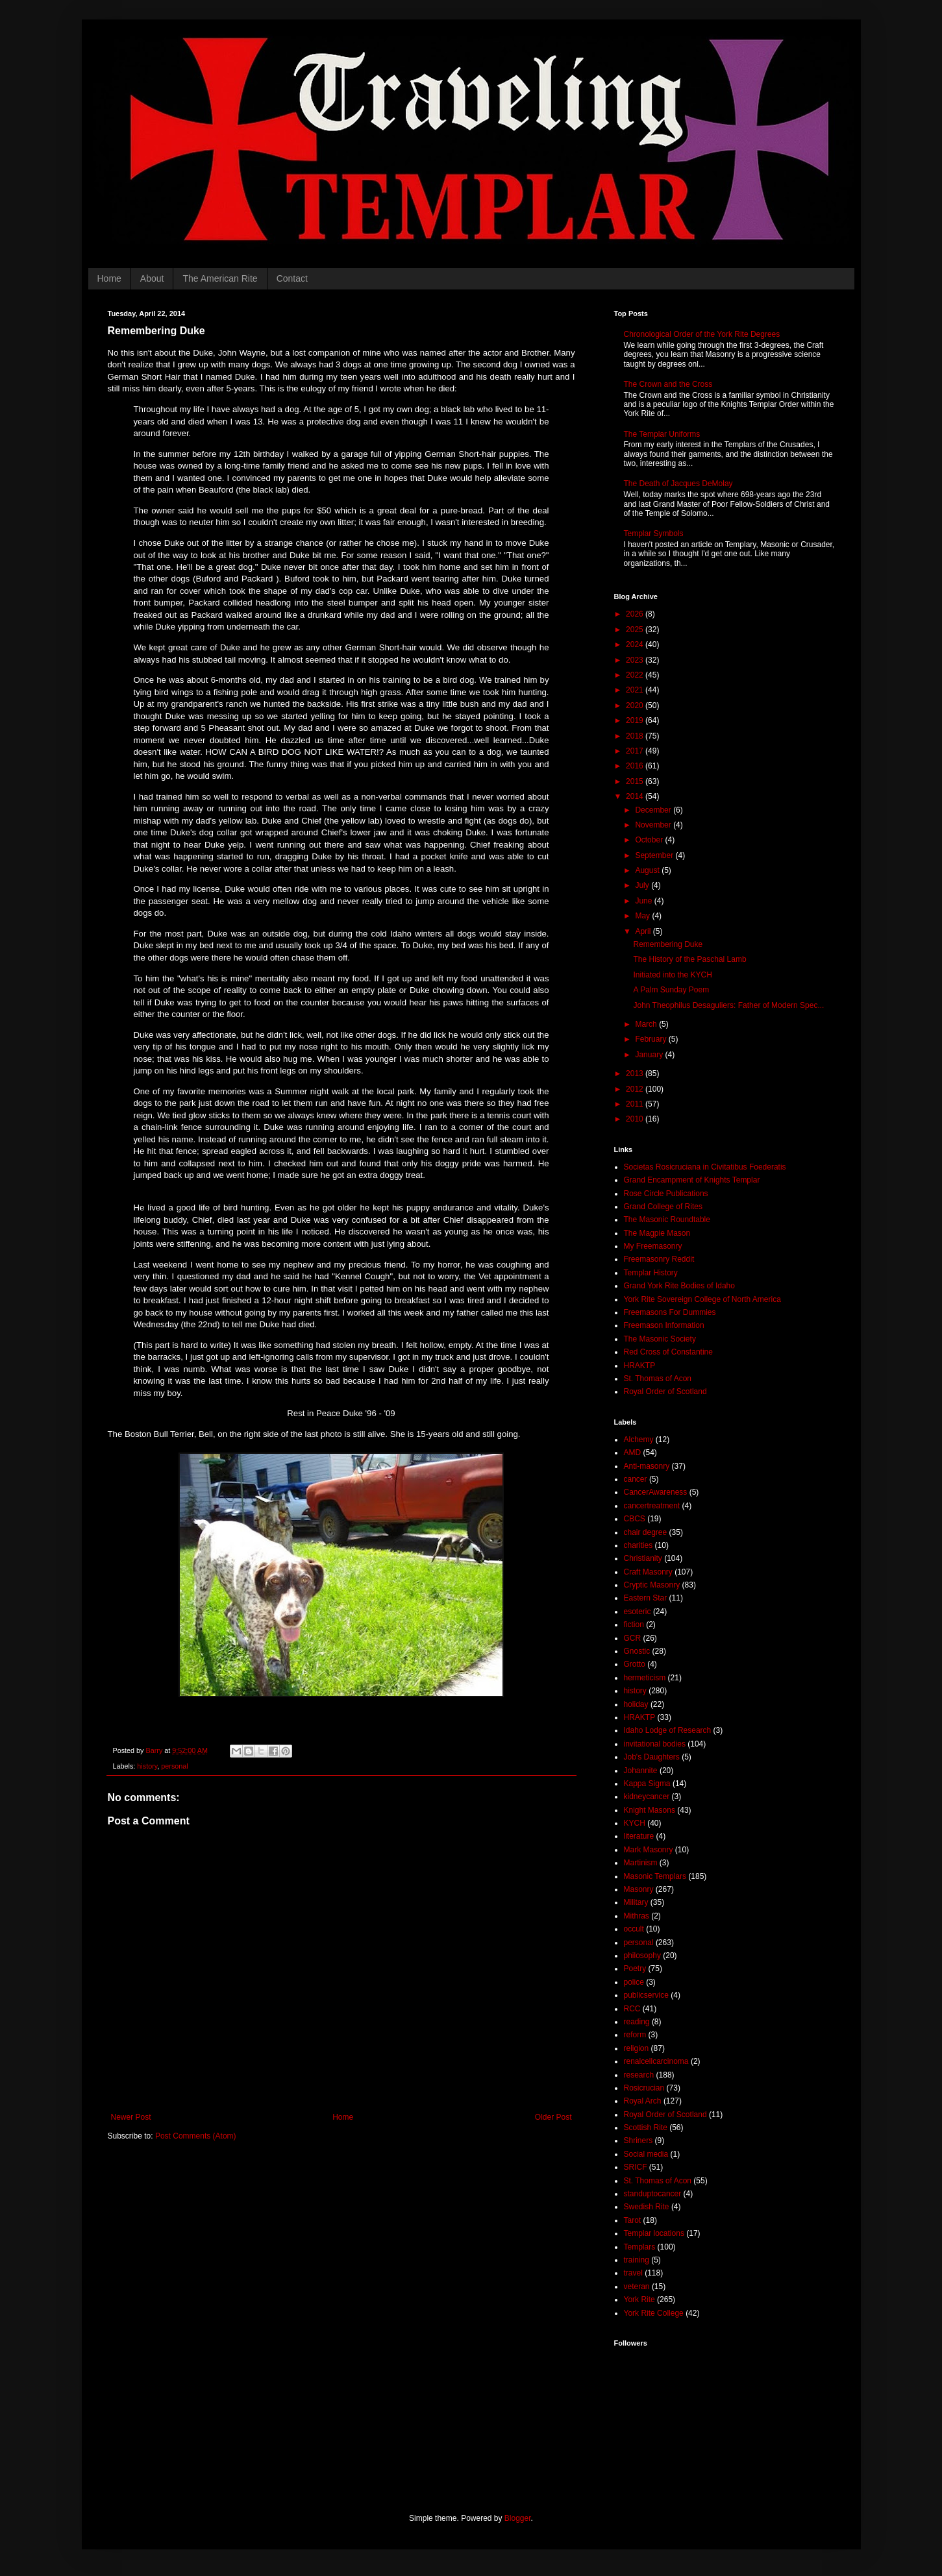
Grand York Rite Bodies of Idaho (679, 1285)
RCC (632, 2008)
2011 (635, 1104)
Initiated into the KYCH (672, 974)
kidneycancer (647, 1796)
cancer (635, 1479)
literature (639, 1836)
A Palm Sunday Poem (671, 989)
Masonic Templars (655, 1876)
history (147, 1766)
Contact (292, 278)
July (643, 885)
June (644, 900)
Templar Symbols (654, 533)
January (650, 1054)
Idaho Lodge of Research (668, 1730)
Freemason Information (664, 1325)
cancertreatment (652, 1505)
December (654, 810)
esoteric (637, 1611)
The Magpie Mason (657, 1233)
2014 (635, 796)
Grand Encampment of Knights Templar (692, 1179)
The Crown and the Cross (668, 384)
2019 (635, 720)
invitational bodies (655, 1743)
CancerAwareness (656, 1492)
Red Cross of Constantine (668, 1351)
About (152, 278)
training (636, 2259)
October (650, 839)
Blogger (517, 2518)
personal (174, 1766)
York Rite (639, 2299)
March (647, 1024)
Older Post (553, 2117)
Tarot (632, 2220)
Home (109, 278)
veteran (637, 2286)
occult (634, 1928)
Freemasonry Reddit (659, 1259)
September (655, 855)
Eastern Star (645, 1597)
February (651, 1039)
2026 (635, 614)
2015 (635, 781)
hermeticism (645, 1677)
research (639, 2074)
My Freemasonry (653, 1246)
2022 (635, 675)
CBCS (634, 1518)
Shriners (638, 2140)
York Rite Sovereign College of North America (702, 1299)
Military (636, 1902)
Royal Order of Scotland (665, 1391)
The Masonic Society (660, 1338)
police (634, 1982)
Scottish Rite (645, 2127)
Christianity (643, 1558)
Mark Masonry (648, 1849)
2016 (635, 765)
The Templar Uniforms (662, 434)
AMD (632, 1452)
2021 (635, 689)
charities (638, 1545)
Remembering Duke (667, 944)
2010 (635, 1118)
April (643, 931)
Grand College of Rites (663, 1206)
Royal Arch (643, 2100)
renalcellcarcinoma (656, 2061)
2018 (635, 736)
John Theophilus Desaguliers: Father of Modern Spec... (728, 1005)
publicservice (646, 1995)
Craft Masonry (648, 1571)
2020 (635, 705)
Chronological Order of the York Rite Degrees (702, 334)
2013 (635, 1073)
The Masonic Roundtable (667, 1219)
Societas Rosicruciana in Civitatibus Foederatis (705, 1166)
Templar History (651, 1272)
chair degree (645, 1532)
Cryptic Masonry (652, 1584)
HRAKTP (640, 1365)
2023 (635, 660)
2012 (635, 1089)
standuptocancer (653, 2193)
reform (635, 2034)
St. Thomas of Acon (658, 1378)
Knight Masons (649, 1810)
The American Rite (219, 278)
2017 (635, 750)
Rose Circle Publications (666, 1193)
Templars (640, 2246)
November (654, 824)
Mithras (636, 1915)
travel (633, 2272)
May (643, 915)
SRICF (635, 2167)
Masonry (639, 1889)
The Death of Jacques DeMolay (678, 483)
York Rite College (654, 2313)
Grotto (634, 1664)
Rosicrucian (644, 2087)
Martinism (641, 1862)
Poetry (635, 1968)
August (648, 870)
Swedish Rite (646, 2206)
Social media (646, 2154)
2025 (635, 629)
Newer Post (131, 2117)
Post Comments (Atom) (195, 2136)
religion (636, 2048)
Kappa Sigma (647, 1783)
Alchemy (639, 1439)
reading (637, 2021)
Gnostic (637, 1651)
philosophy (642, 1955)
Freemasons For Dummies (670, 1312)
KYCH (634, 1823)
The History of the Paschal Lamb (689, 959)
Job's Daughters (652, 1756)
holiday (636, 1704)
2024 (635, 644)
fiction (634, 1624)
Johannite (641, 1770)
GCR (632, 1638)
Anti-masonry (647, 1466)
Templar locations (654, 2233)
